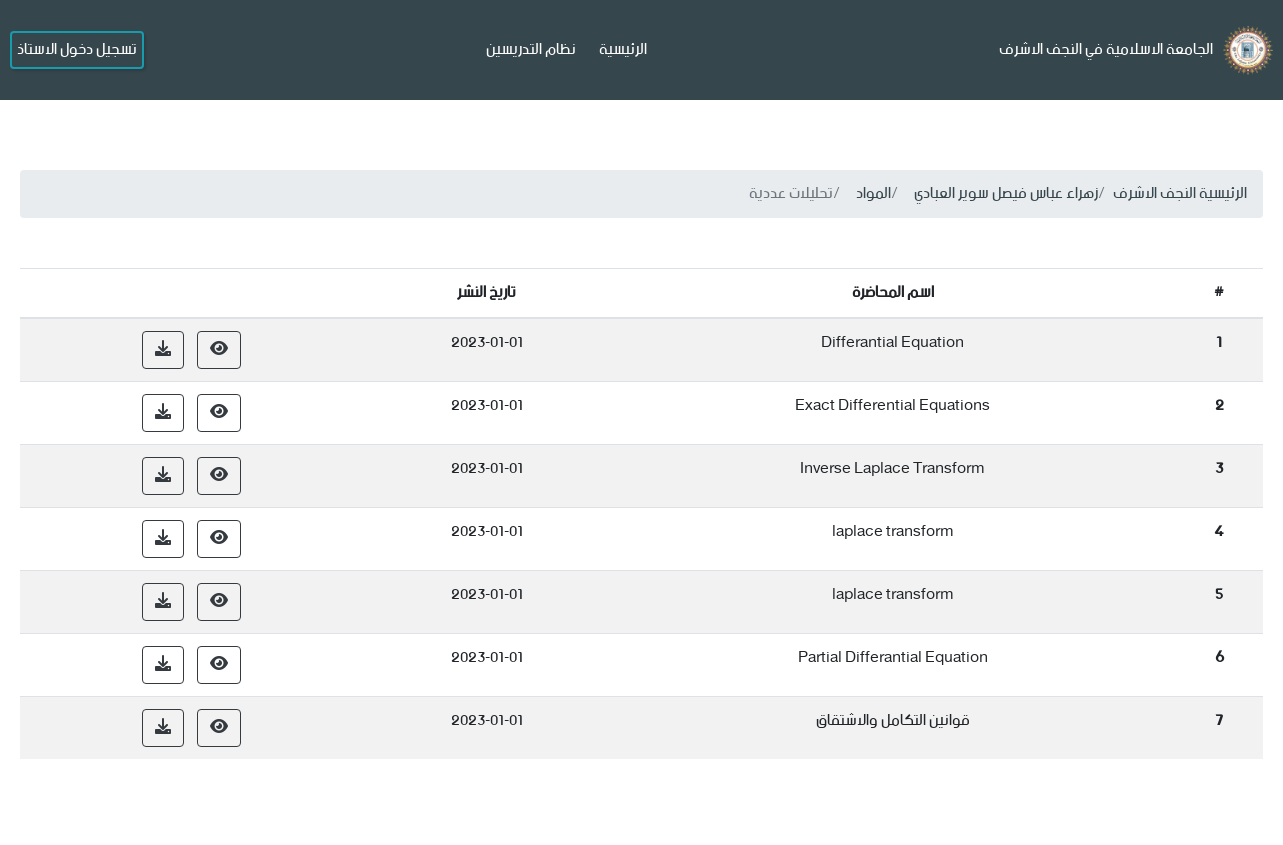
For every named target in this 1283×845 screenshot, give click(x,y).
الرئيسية (623, 49)
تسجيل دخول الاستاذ (77, 49)
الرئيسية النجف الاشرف (1180, 193)
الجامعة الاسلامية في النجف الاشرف (1106, 49)
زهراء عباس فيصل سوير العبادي (1006, 193)
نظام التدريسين (531, 49)
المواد (873, 193)
